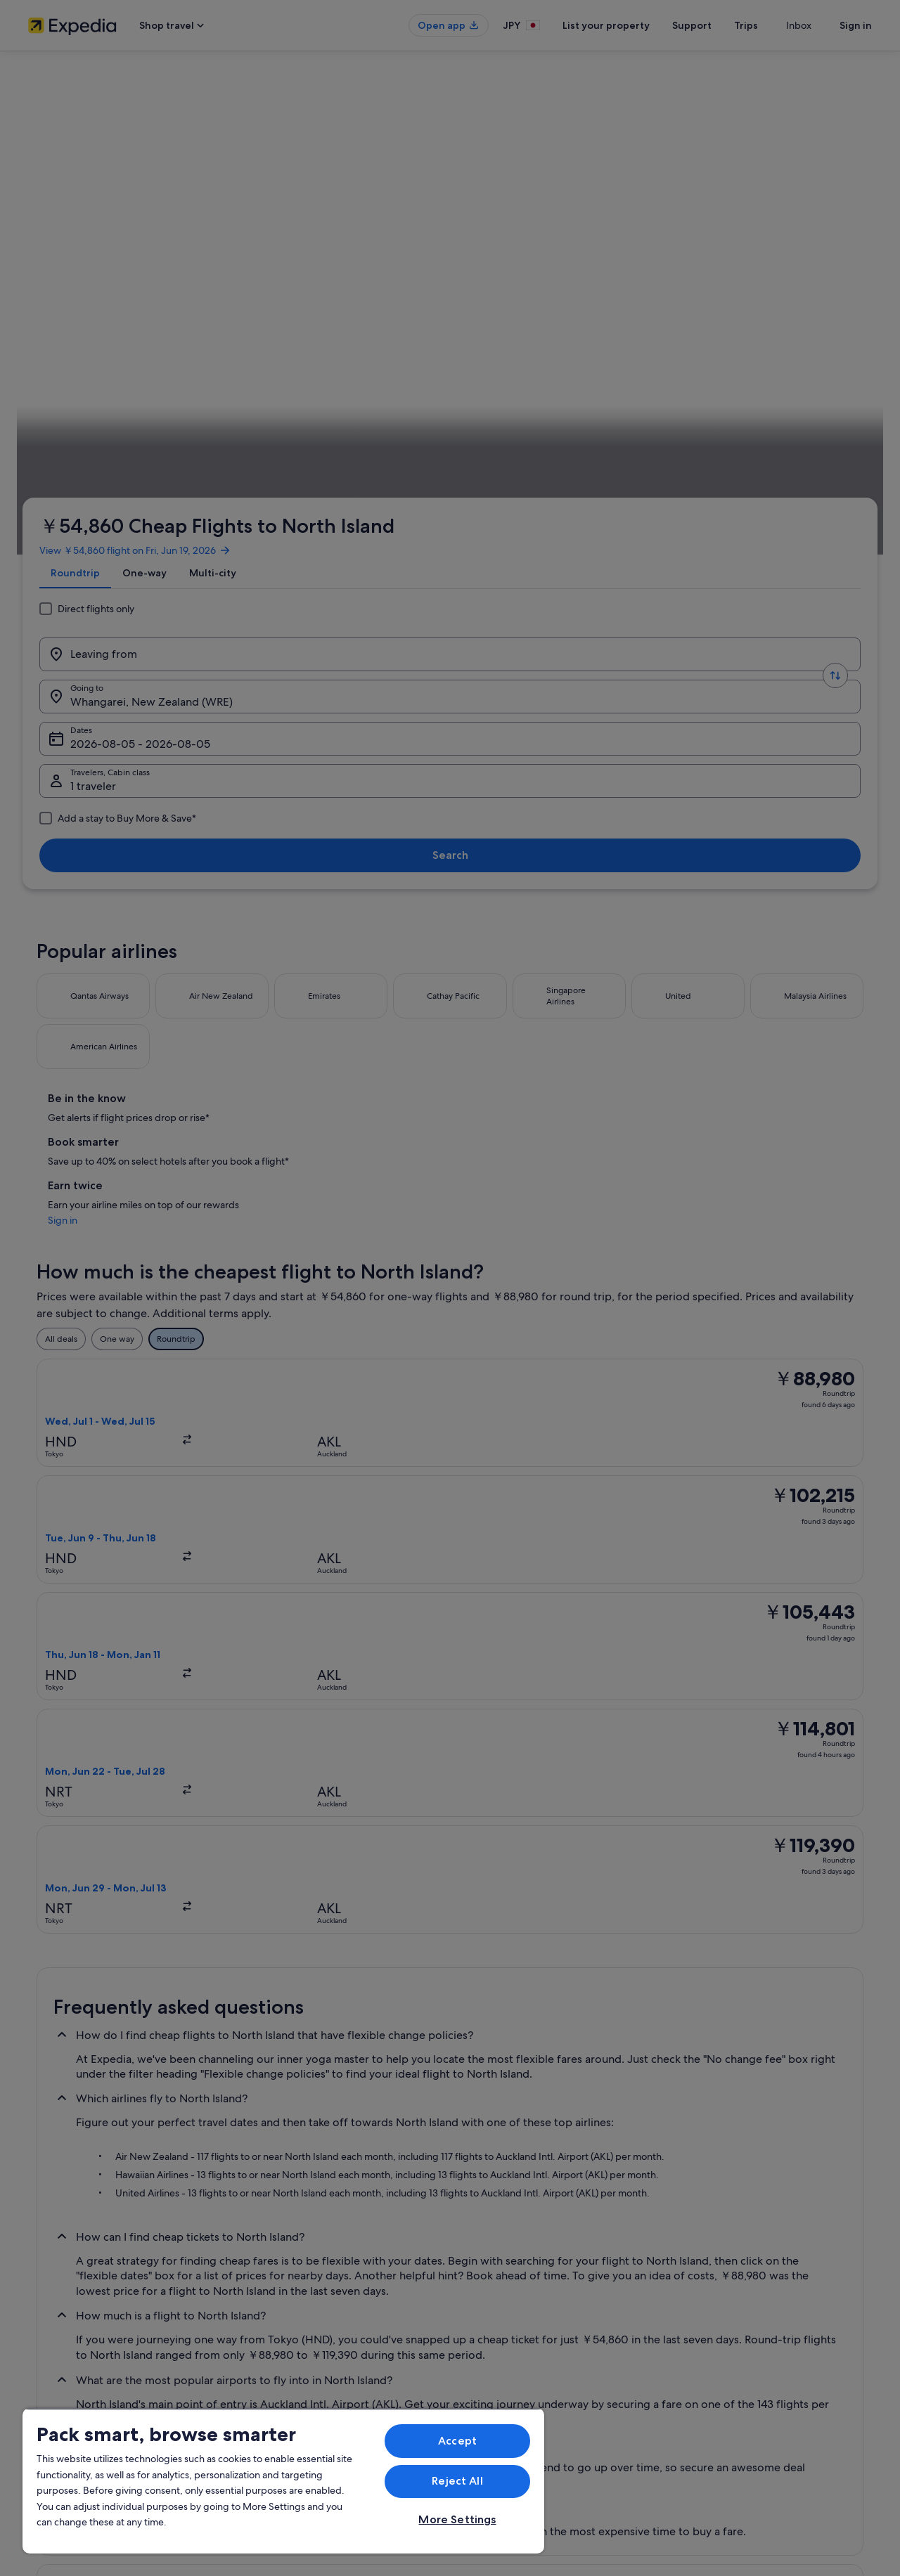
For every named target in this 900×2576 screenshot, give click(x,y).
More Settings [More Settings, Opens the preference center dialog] (457, 2519)
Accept (457, 2440)
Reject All (457, 2480)
